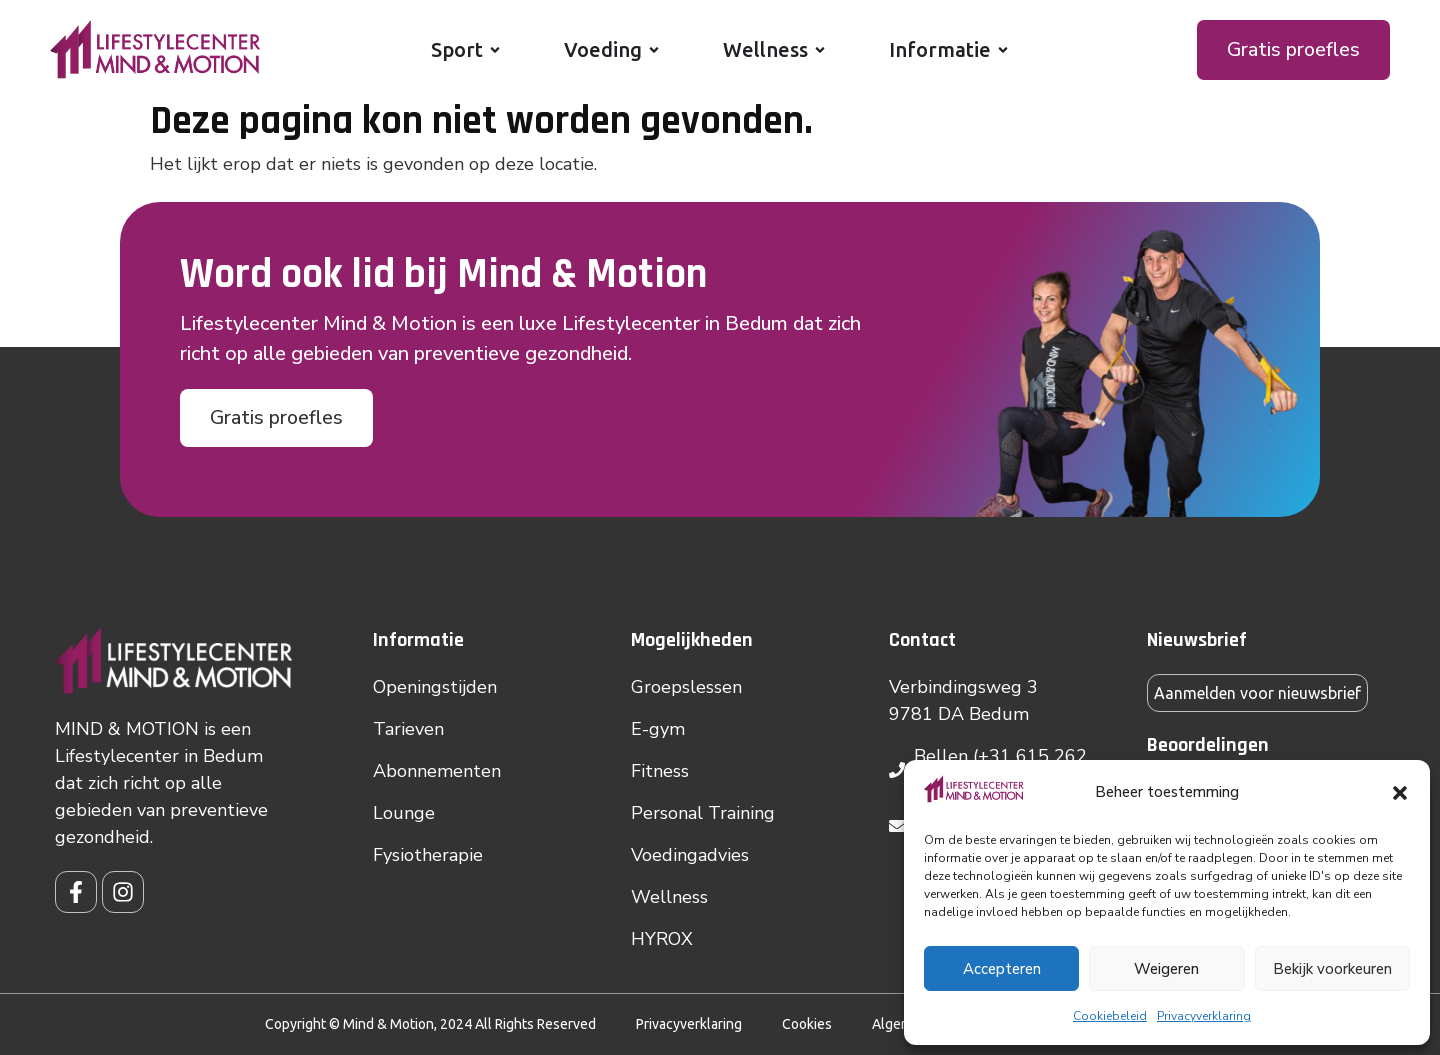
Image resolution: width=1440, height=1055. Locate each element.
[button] (1400, 793)
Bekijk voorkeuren (1332, 969)
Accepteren (1002, 969)
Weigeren (1166, 969)
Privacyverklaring (1204, 1016)
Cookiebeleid (1110, 1016)
